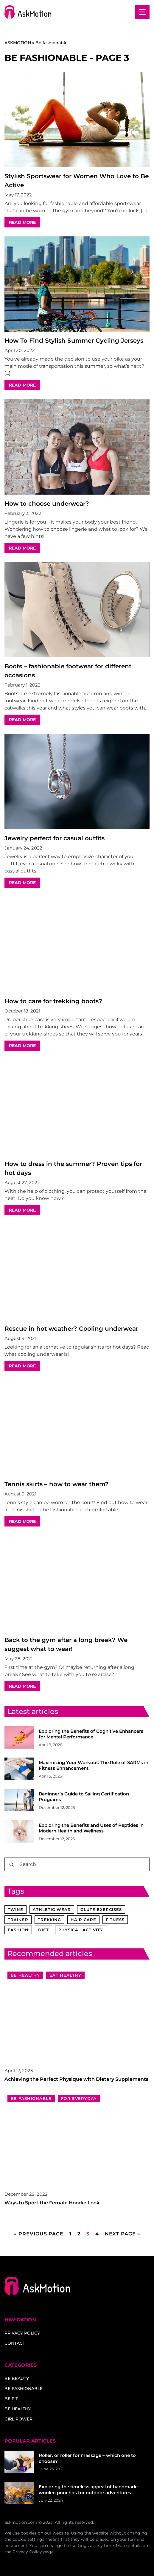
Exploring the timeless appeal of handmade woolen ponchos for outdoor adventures (88, 2489)
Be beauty (16, 2378)
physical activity (80, 1929)
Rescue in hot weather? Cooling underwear (71, 1328)
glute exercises (101, 1909)
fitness (115, 1919)
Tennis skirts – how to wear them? (56, 1484)
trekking (49, 1919)
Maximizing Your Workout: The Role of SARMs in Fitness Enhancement (93, 1765)
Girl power (18, 2419)
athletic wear (52, 1909)
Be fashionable (23, 2388)
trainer (18, 1919)
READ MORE (22, 222)
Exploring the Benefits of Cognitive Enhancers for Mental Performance (91, 1734)
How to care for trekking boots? (53, 1001)
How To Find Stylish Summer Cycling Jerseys (73, 340)
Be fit (11, 2398)
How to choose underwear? (46, 503)
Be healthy (17, 2409)
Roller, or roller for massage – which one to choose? (87, 2458)
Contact (14, 2343)
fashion (18, 1929)
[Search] (11, 1865)
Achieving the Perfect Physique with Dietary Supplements (76, 2079)
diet (43, 1929)
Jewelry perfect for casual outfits (54, 838)
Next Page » (122, 2234)
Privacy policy (22, 2333)
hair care (83, 1919)
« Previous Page (38, 2234)
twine (15, 1909)
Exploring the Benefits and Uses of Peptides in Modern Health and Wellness (91, 1828)
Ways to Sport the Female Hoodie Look (51, 2203)
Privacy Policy (27, 2552)
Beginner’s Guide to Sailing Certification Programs (84, 1797)
